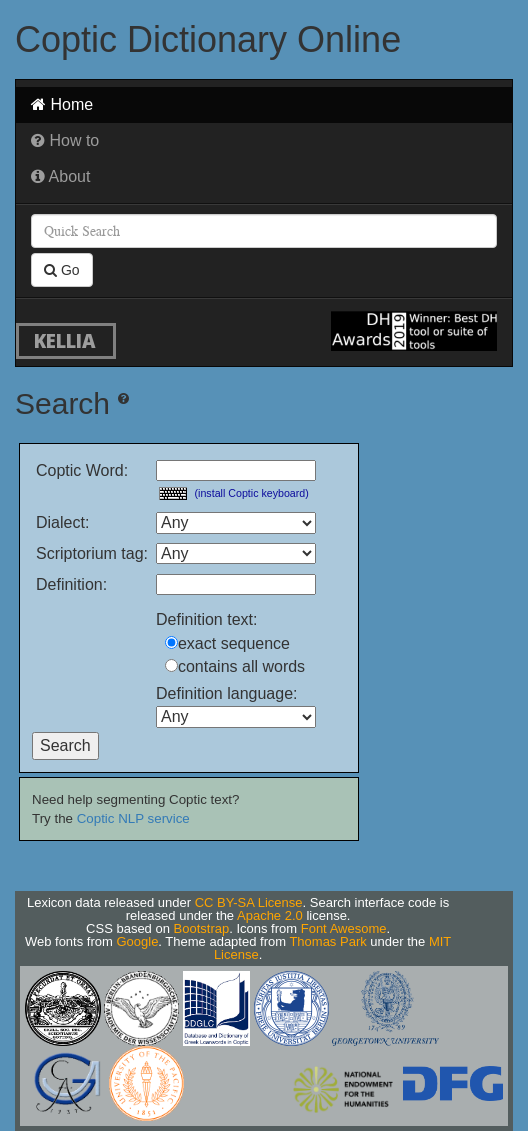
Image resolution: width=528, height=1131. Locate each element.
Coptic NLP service (133, 818)
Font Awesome (344, 928)
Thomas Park (327, 941)
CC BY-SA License (249, 902)
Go (62, 270)
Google (137, 941)
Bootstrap (202, 928)
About (60, 176)
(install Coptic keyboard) (252, 493)
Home (62, 104)
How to (65, 140)
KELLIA (65, 340)
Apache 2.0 (270, 915)
